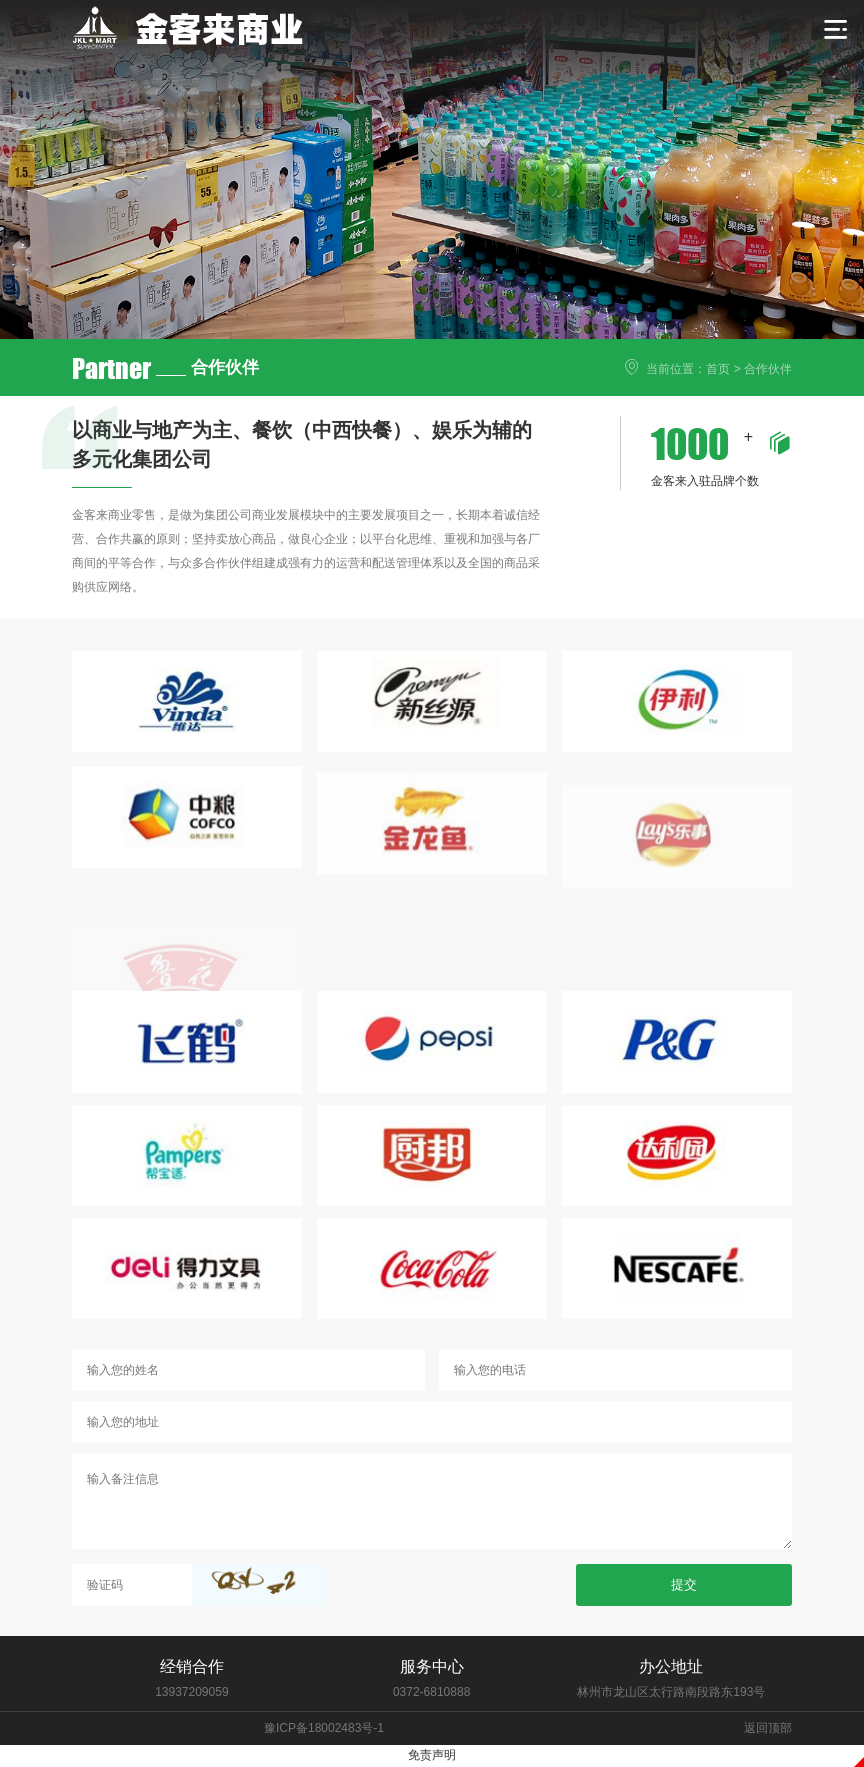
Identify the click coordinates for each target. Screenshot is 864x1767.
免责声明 (432, 1755)
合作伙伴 (768, 369)
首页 (718, 369)
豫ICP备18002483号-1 (324, 1728)
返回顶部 (768, 1728)
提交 (684, 1698)
